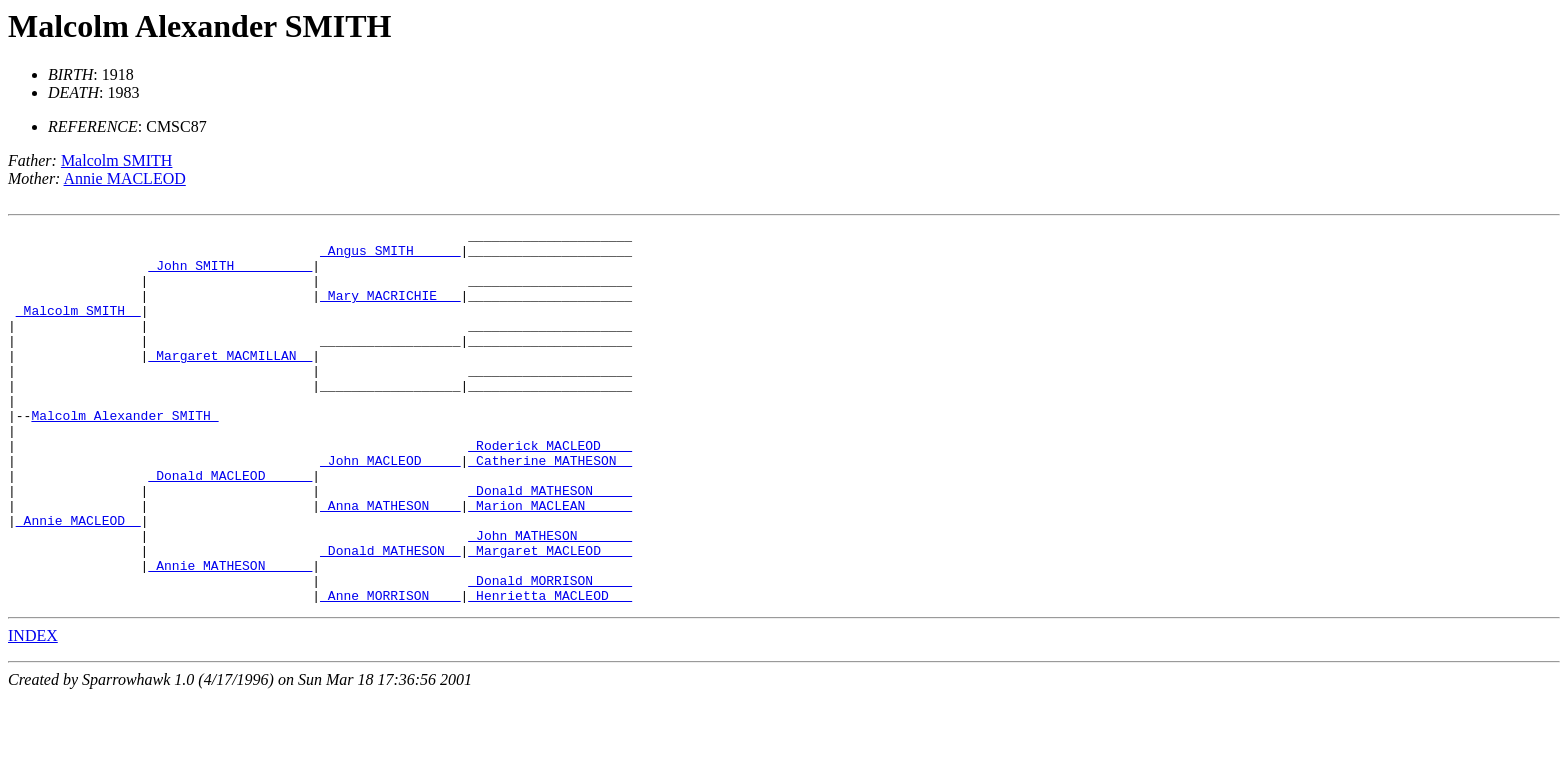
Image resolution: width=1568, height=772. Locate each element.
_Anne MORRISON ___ (390, 670)
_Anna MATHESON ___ (390, 562)
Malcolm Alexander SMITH (199, 26)
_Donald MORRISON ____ (550, 652)
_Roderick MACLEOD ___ (550, 490)
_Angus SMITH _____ (390, 256)
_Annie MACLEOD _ (78, 580)
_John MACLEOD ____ (390, 508)
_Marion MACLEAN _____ (550, 562)
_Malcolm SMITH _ (78, 328)
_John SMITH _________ (230, 274)
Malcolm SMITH (117, 160)
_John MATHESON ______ (550, 598)
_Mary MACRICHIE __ (390, 310)
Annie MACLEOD (125, 178)
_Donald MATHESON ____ (550, 544)
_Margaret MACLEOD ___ (550, 616)
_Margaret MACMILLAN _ (230, 382)
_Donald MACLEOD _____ (230, 526)
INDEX (33, 710)
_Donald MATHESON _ (390, 616)
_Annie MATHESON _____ (230, 634)
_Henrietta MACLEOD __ (550, 670)
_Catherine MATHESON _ (550, 508)
